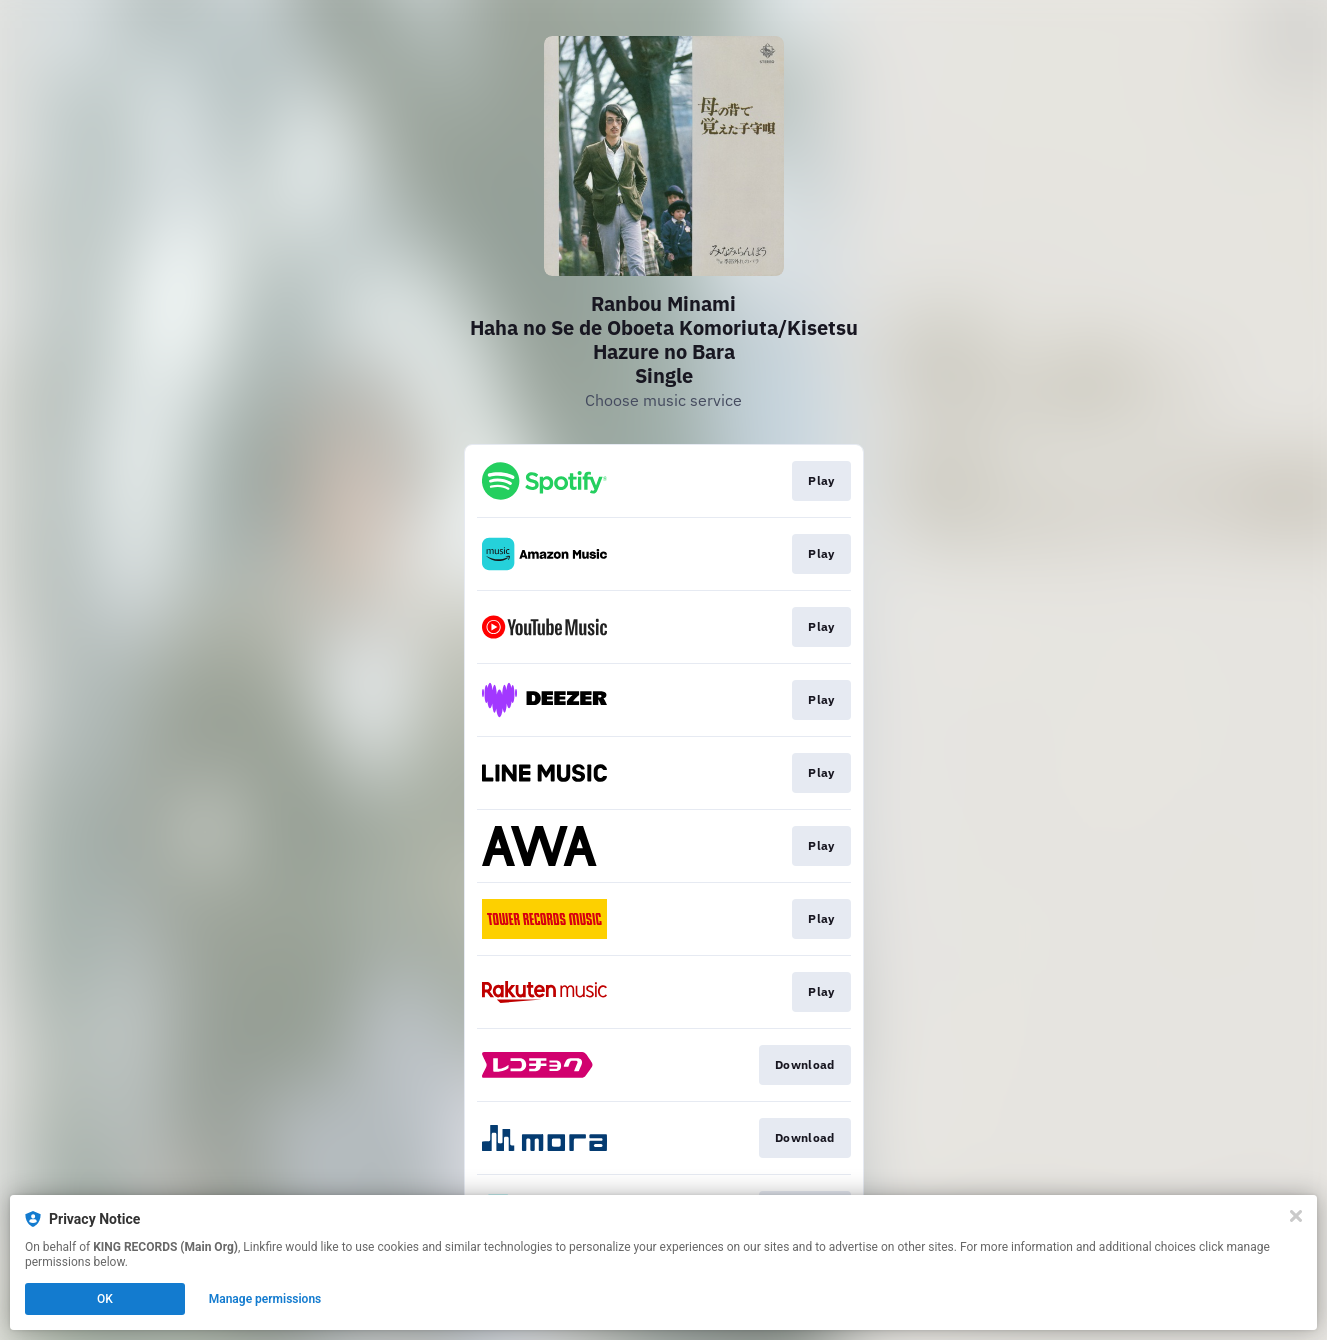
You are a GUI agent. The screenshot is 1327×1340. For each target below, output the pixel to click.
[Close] (1296, 1216)
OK (105, 1299)
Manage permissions (265, 1299)
